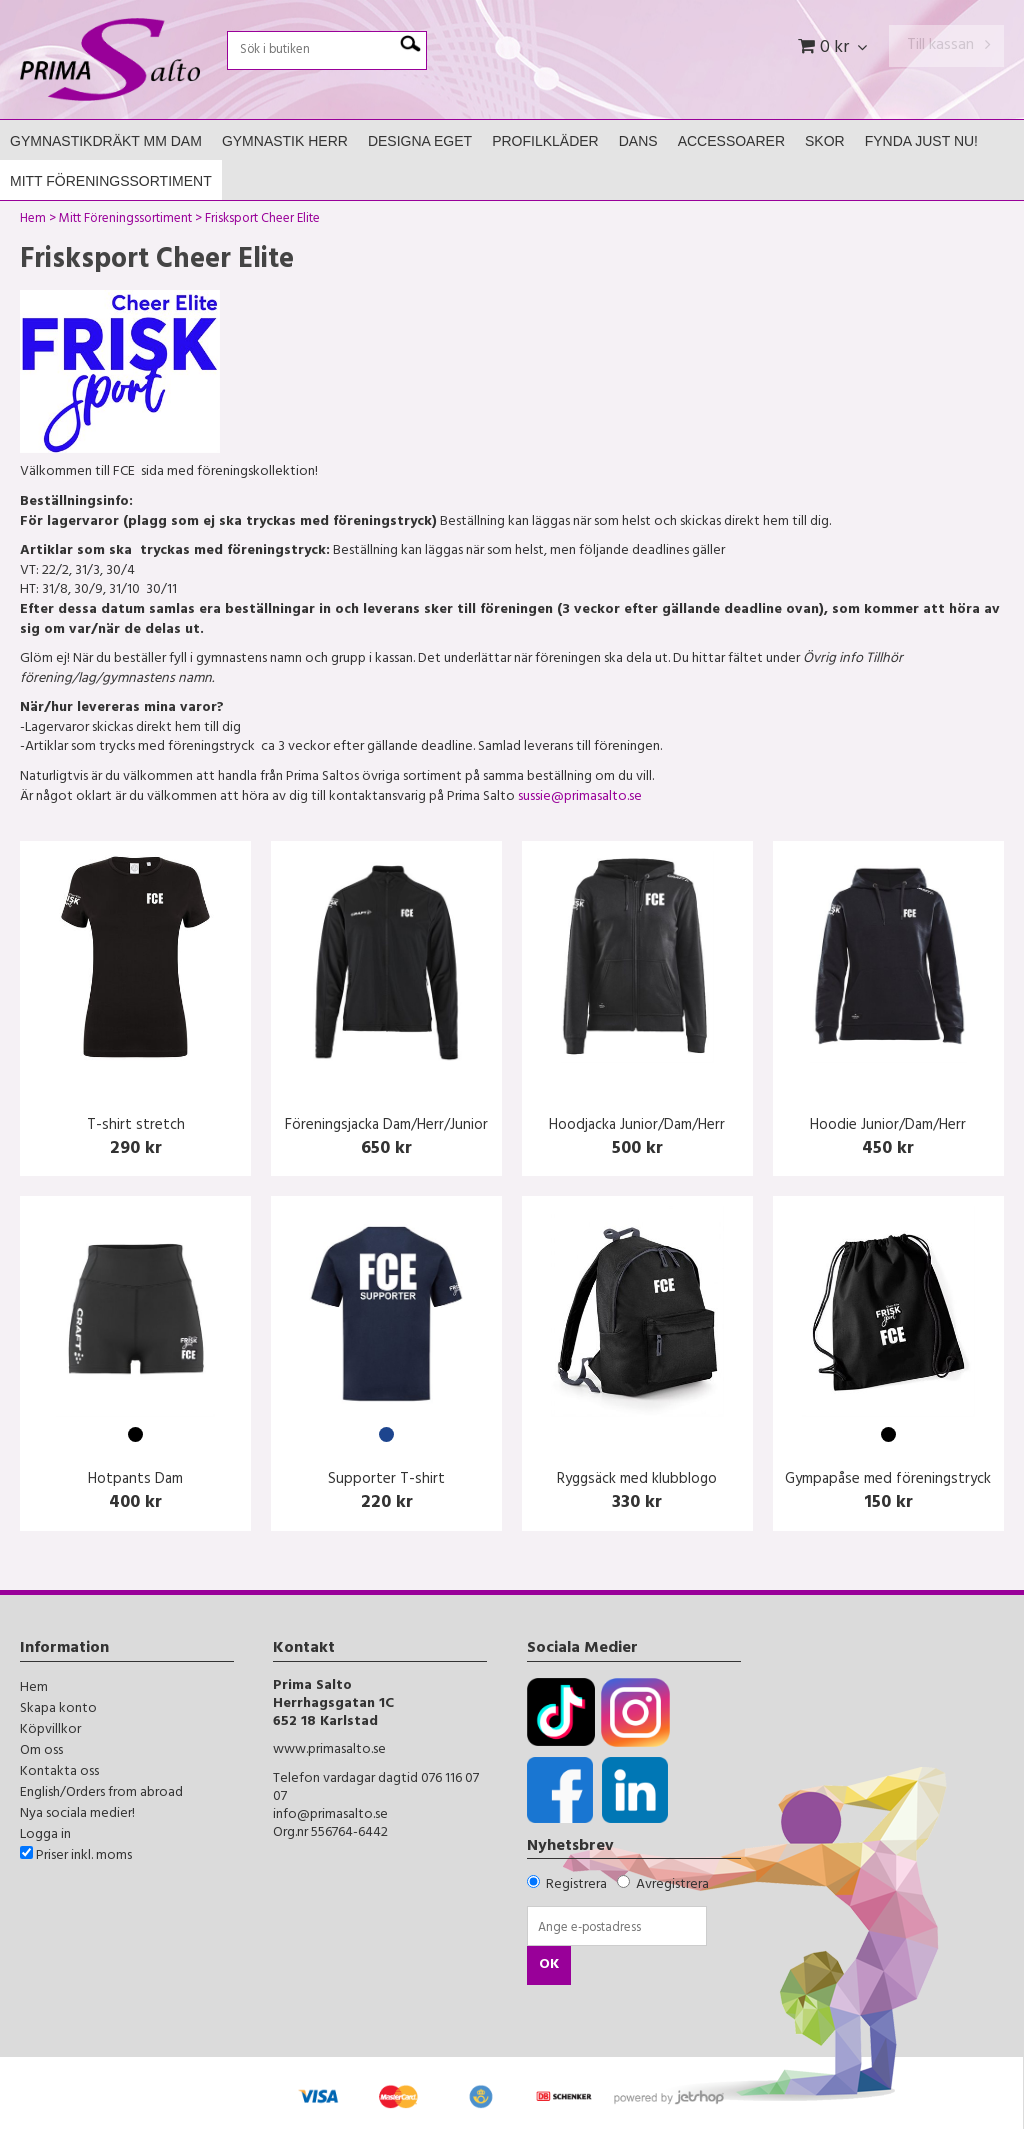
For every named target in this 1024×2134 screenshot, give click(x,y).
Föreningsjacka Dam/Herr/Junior (386, 1126)
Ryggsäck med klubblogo (637, 1480)
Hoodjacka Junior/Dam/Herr (637, 1126)
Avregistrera (672, 1885)
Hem (33, 221)
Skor (825, 141)
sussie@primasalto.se (580, 797)
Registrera (576, 1885)
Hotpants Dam (135, 1480)
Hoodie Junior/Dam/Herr (888, 1126)
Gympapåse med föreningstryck (888, 1480)
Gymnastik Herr (285, 141)
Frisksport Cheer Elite (262, 221)
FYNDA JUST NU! (921, 141)
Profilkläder (545, 141)
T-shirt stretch (136, 1126)
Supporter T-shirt (386, 1480)
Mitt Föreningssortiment (111, 181)
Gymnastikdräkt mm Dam (106, 141)
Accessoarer (731, 141)
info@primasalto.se (330, 1815)
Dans (638, 141)
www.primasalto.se (329, 1750)
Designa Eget (420, 141)
